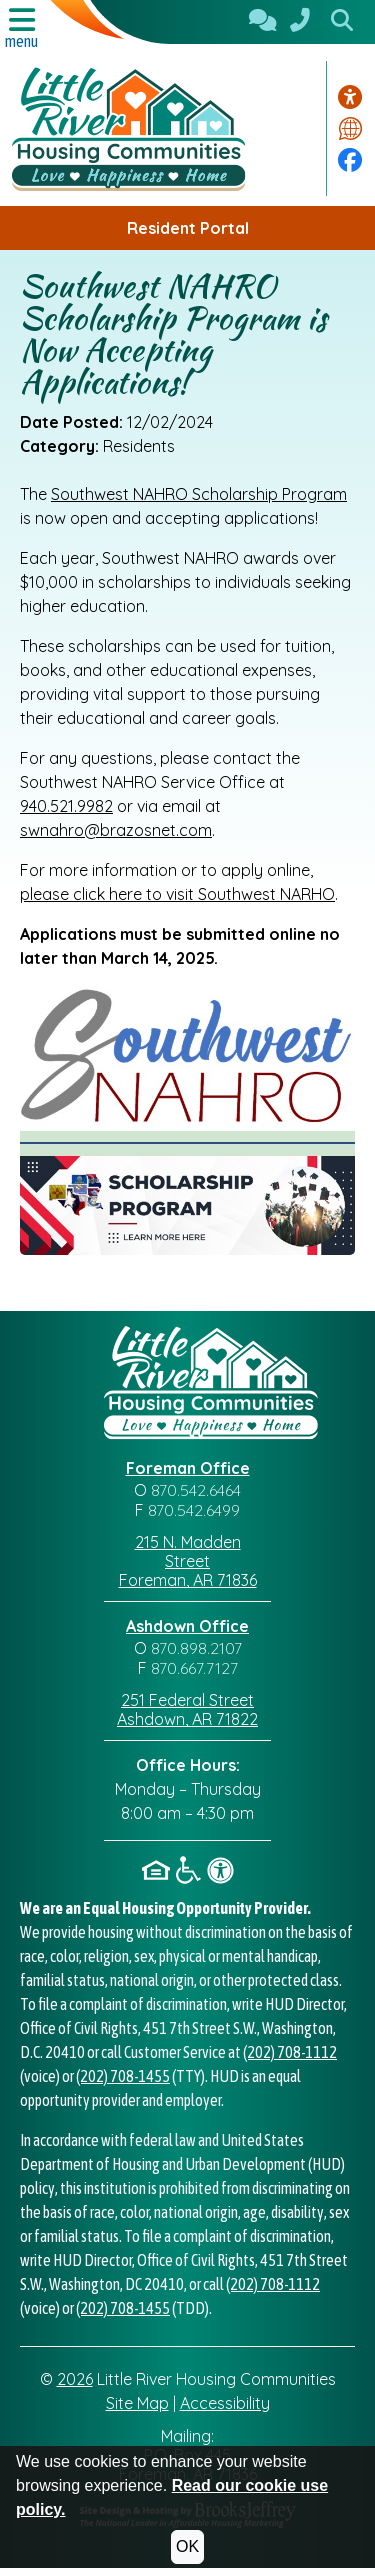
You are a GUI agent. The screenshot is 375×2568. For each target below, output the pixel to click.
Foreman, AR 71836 (188, 1580)
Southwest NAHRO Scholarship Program (199, 494)
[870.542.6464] (300, 21)
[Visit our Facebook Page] (350, 160)
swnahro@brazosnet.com (116, 830)
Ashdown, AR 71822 (187, 1719)
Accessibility (225, 2403)
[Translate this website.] (350, 128)
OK (187, 2546)
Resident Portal (188, 228)
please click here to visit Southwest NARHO (177, 894)
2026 (75, 2379)
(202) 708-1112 (290, 2052)
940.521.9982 (66, 806)
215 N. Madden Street (188, 1551)
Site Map (137, 2403)
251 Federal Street (187, 1700)
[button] (342, 21)
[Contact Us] (263, 21)
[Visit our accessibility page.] (350, 97)
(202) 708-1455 (123, 2076)
